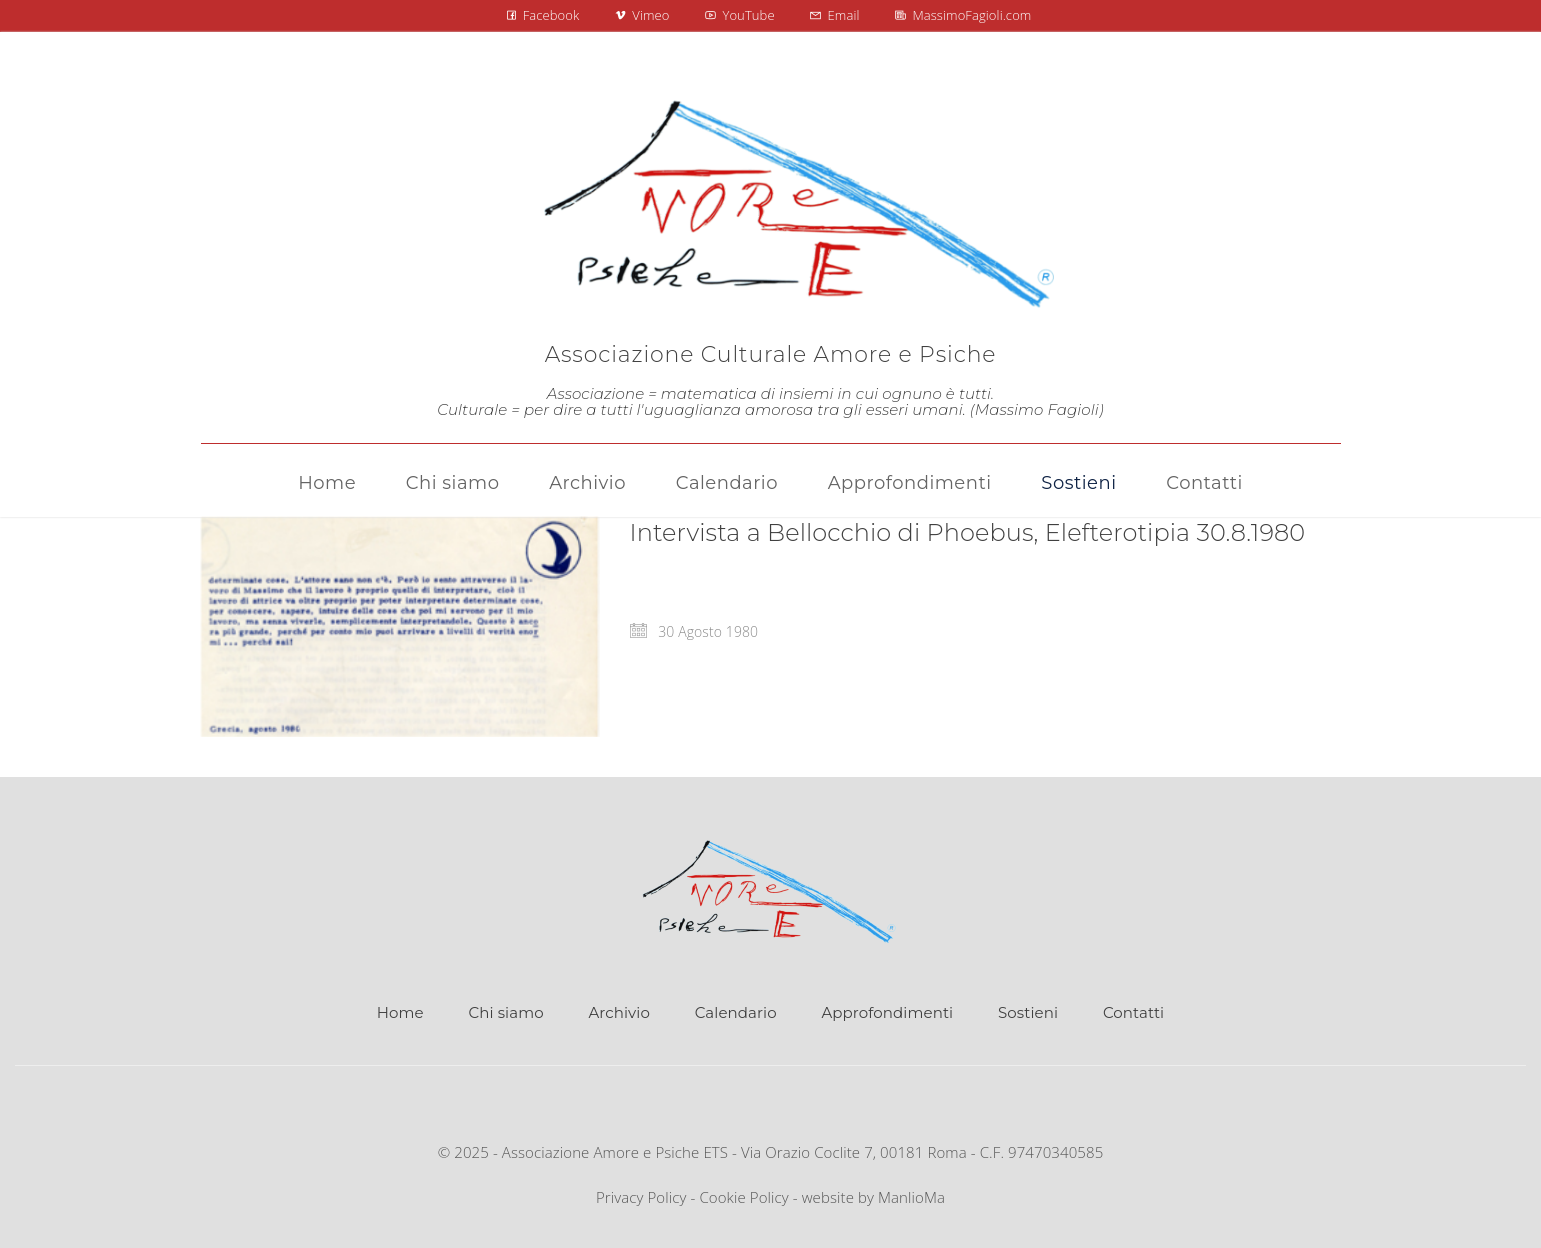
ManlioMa (911, 1197)
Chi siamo (506, 1012)
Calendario (736, 1012)
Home (400, 1012)
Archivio (618, 1012)
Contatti (1133, 1012)
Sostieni (1028, 1012)
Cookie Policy (743, 1197)
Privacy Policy (641, 1197)
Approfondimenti (887, 1012)
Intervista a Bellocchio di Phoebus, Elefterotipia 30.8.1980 (968, 532)
